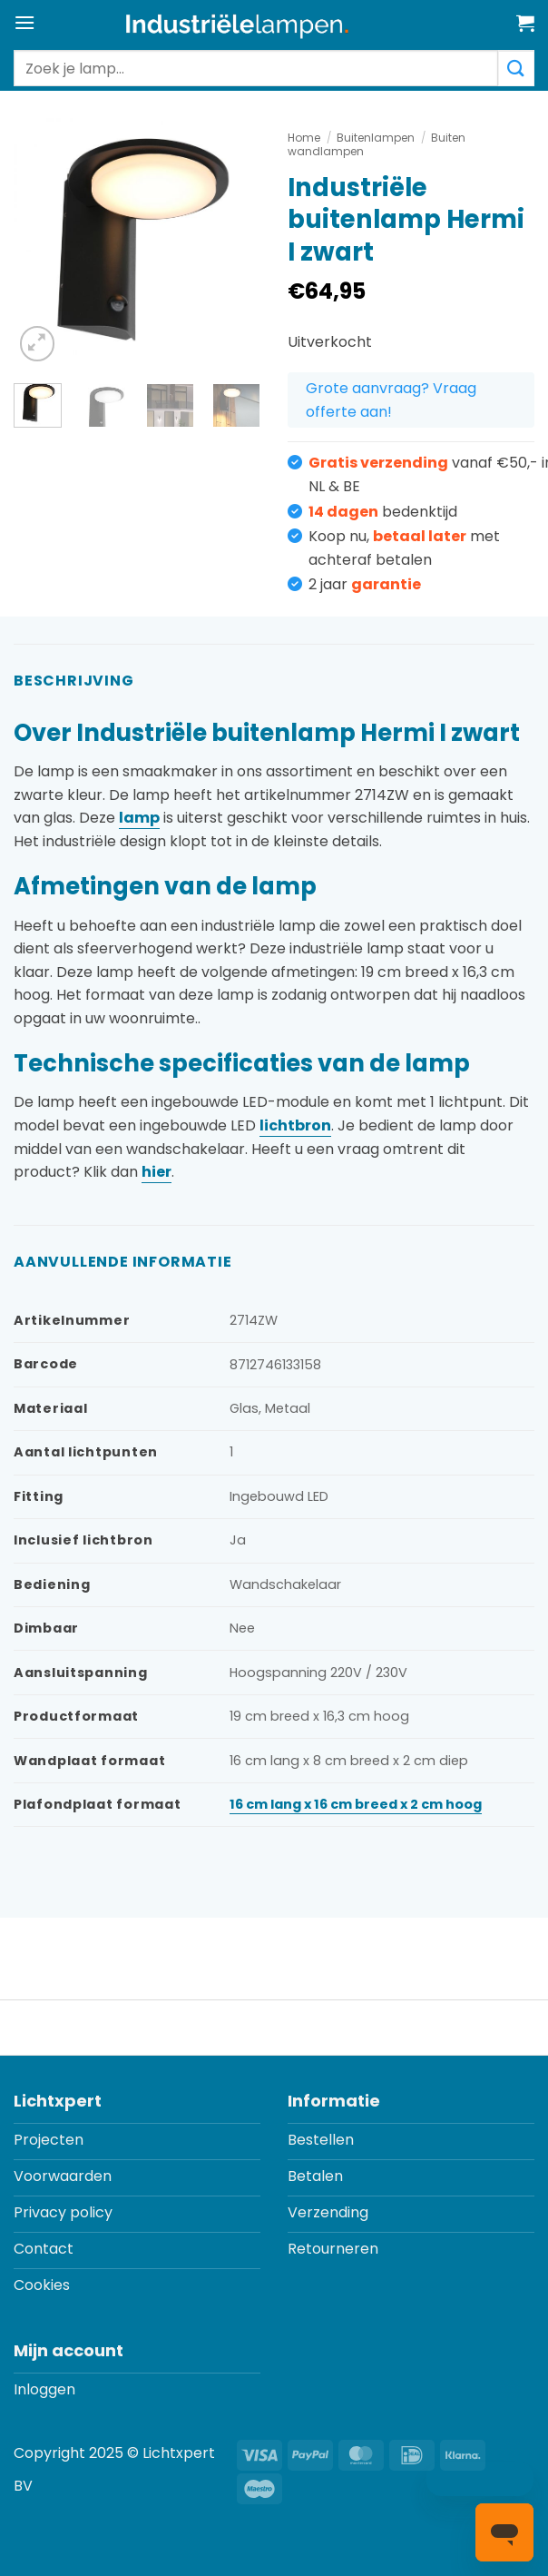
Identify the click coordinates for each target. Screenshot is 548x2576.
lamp (139, 817)
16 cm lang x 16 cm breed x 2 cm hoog (356, 1804)
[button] (24, 22)
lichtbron (295, 1125)
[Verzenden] (516, 68)
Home (304, 137)
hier (156, 1171)
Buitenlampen (376, 137)
